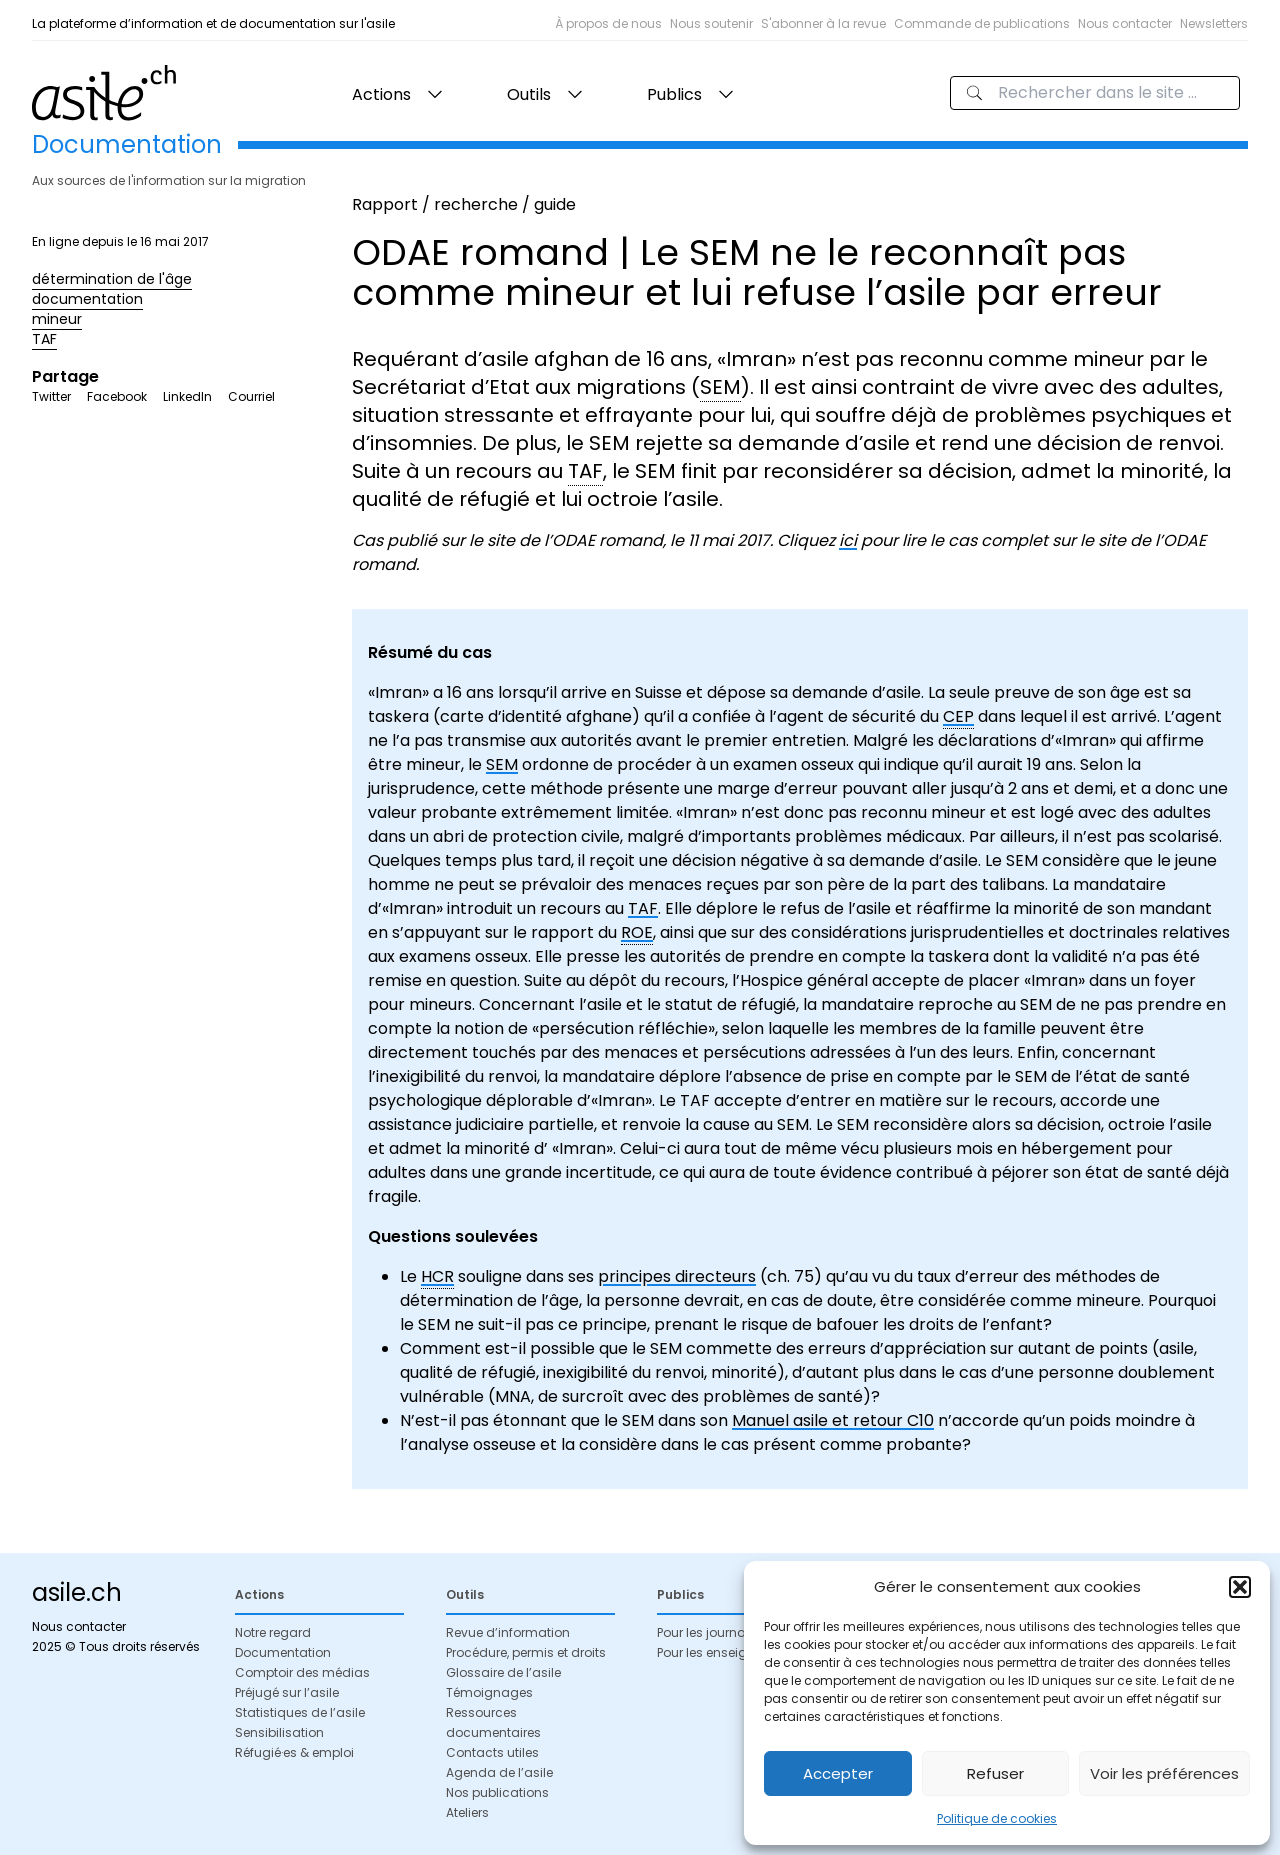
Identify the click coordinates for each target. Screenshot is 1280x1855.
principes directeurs (677, 1276)
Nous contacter (1125, 23)
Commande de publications (982, 23)
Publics (674, 94)
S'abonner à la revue (823, 23)
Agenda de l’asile (499, 1772)
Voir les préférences (1164, 1773)
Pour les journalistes (717, 1632)
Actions (381, 94)
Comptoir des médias (302, 1672)
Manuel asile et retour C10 (833, 1420)
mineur (57, 319)
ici (848, 540)
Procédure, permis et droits (526, 1652)
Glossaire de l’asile (503, 1672)
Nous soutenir (711, 23)
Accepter (838, 1773)
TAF (44, 339)
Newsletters (1214, 23)
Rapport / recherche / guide (464, 204)
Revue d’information (508, 1632)
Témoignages (489, 1692)
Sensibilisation (279, 1732)
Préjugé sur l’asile (287, 1692)
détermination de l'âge (112, 279)
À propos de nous (608, 23)
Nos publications (497, 1792)
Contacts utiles (492, 1752)
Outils (529, 94)
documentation (87, 299)
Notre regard (273, 1632)
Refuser (995, 1773)
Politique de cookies (997, 1818)
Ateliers (467, 1812)
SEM (502, 764)
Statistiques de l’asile (300, 1712)
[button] (1240, 1587)
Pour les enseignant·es (724, 1652)
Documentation (283, 1652)
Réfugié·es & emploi (294, 1752)
